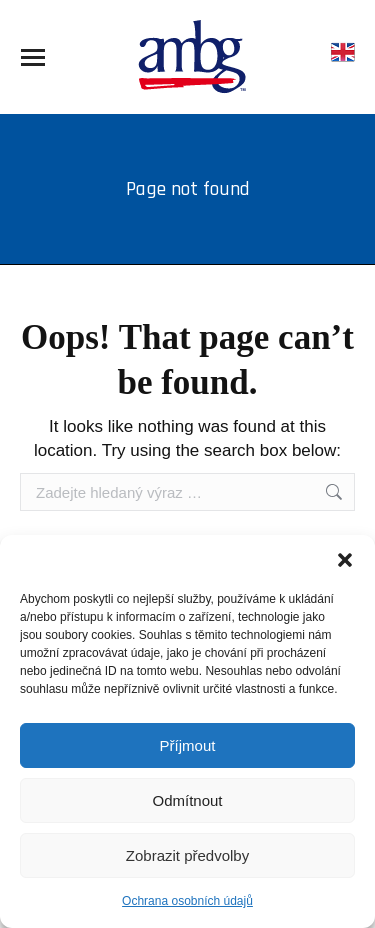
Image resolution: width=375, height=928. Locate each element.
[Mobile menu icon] (33, 57)
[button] (345, 560)
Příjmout (188, 745)
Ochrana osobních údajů (187, 901)
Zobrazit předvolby (187, 855)
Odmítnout (187, 800)
